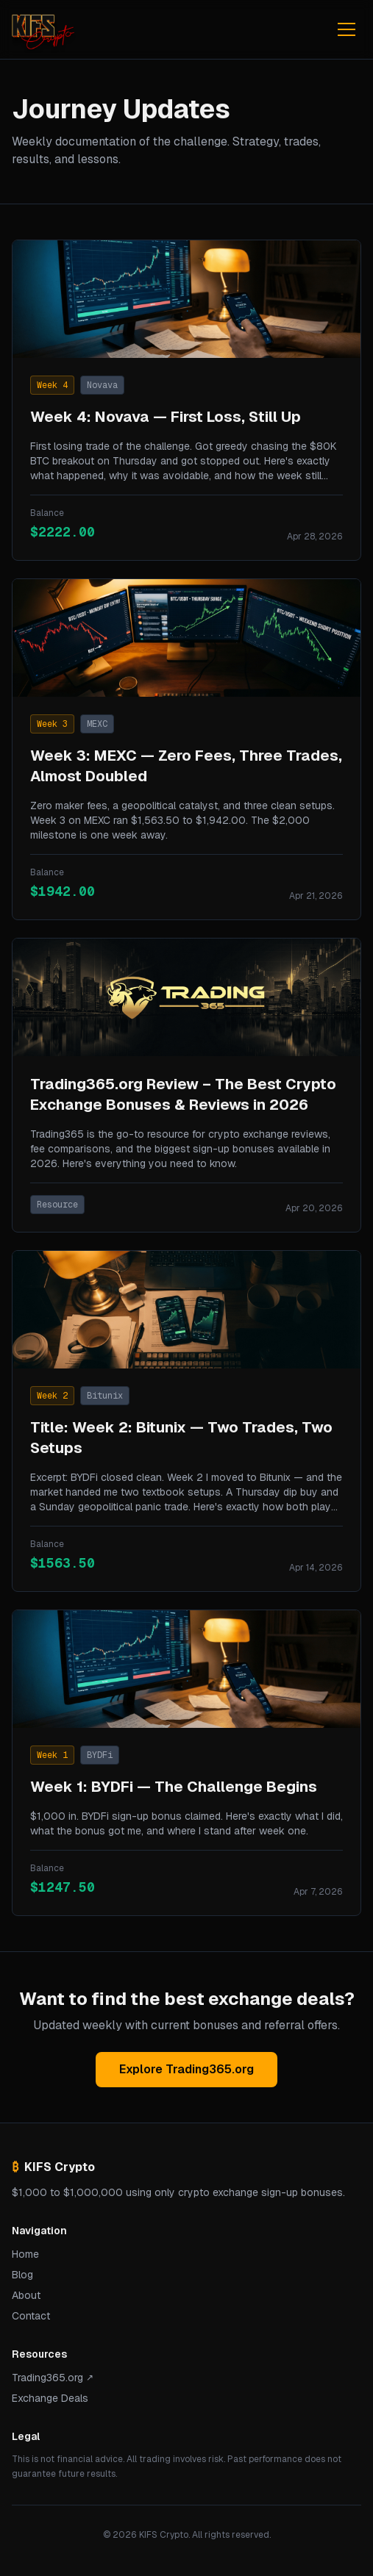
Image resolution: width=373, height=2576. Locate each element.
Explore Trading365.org (186, 2069)
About (26, 2295)
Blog (22, 2274)
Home (25, 2254)
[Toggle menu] (346, 29)
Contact (31, 2315)
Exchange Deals (50, 2398)
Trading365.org (52, 2377)
